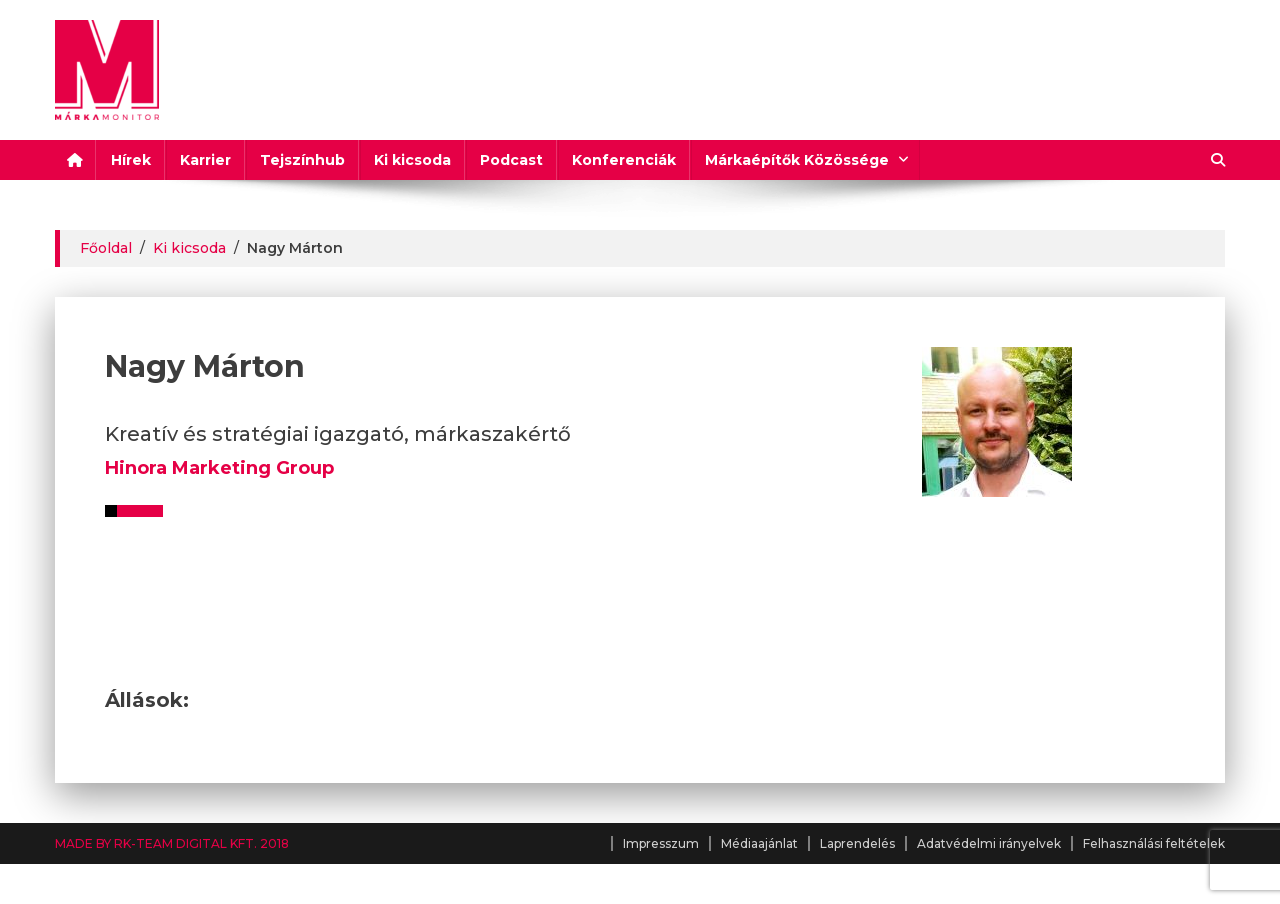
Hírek (131, 160)
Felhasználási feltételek (1154, 843)
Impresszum (661, 843)
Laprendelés (857, 843)
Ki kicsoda (412, 160)
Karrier (205, 160)
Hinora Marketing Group (219, 468)
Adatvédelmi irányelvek (989, 843)
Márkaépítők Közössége (797, 160)
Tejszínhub (302, 160)
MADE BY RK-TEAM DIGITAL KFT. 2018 (172, 843)
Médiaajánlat (759, 843)
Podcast (511, 160)
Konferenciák (624, 160)
